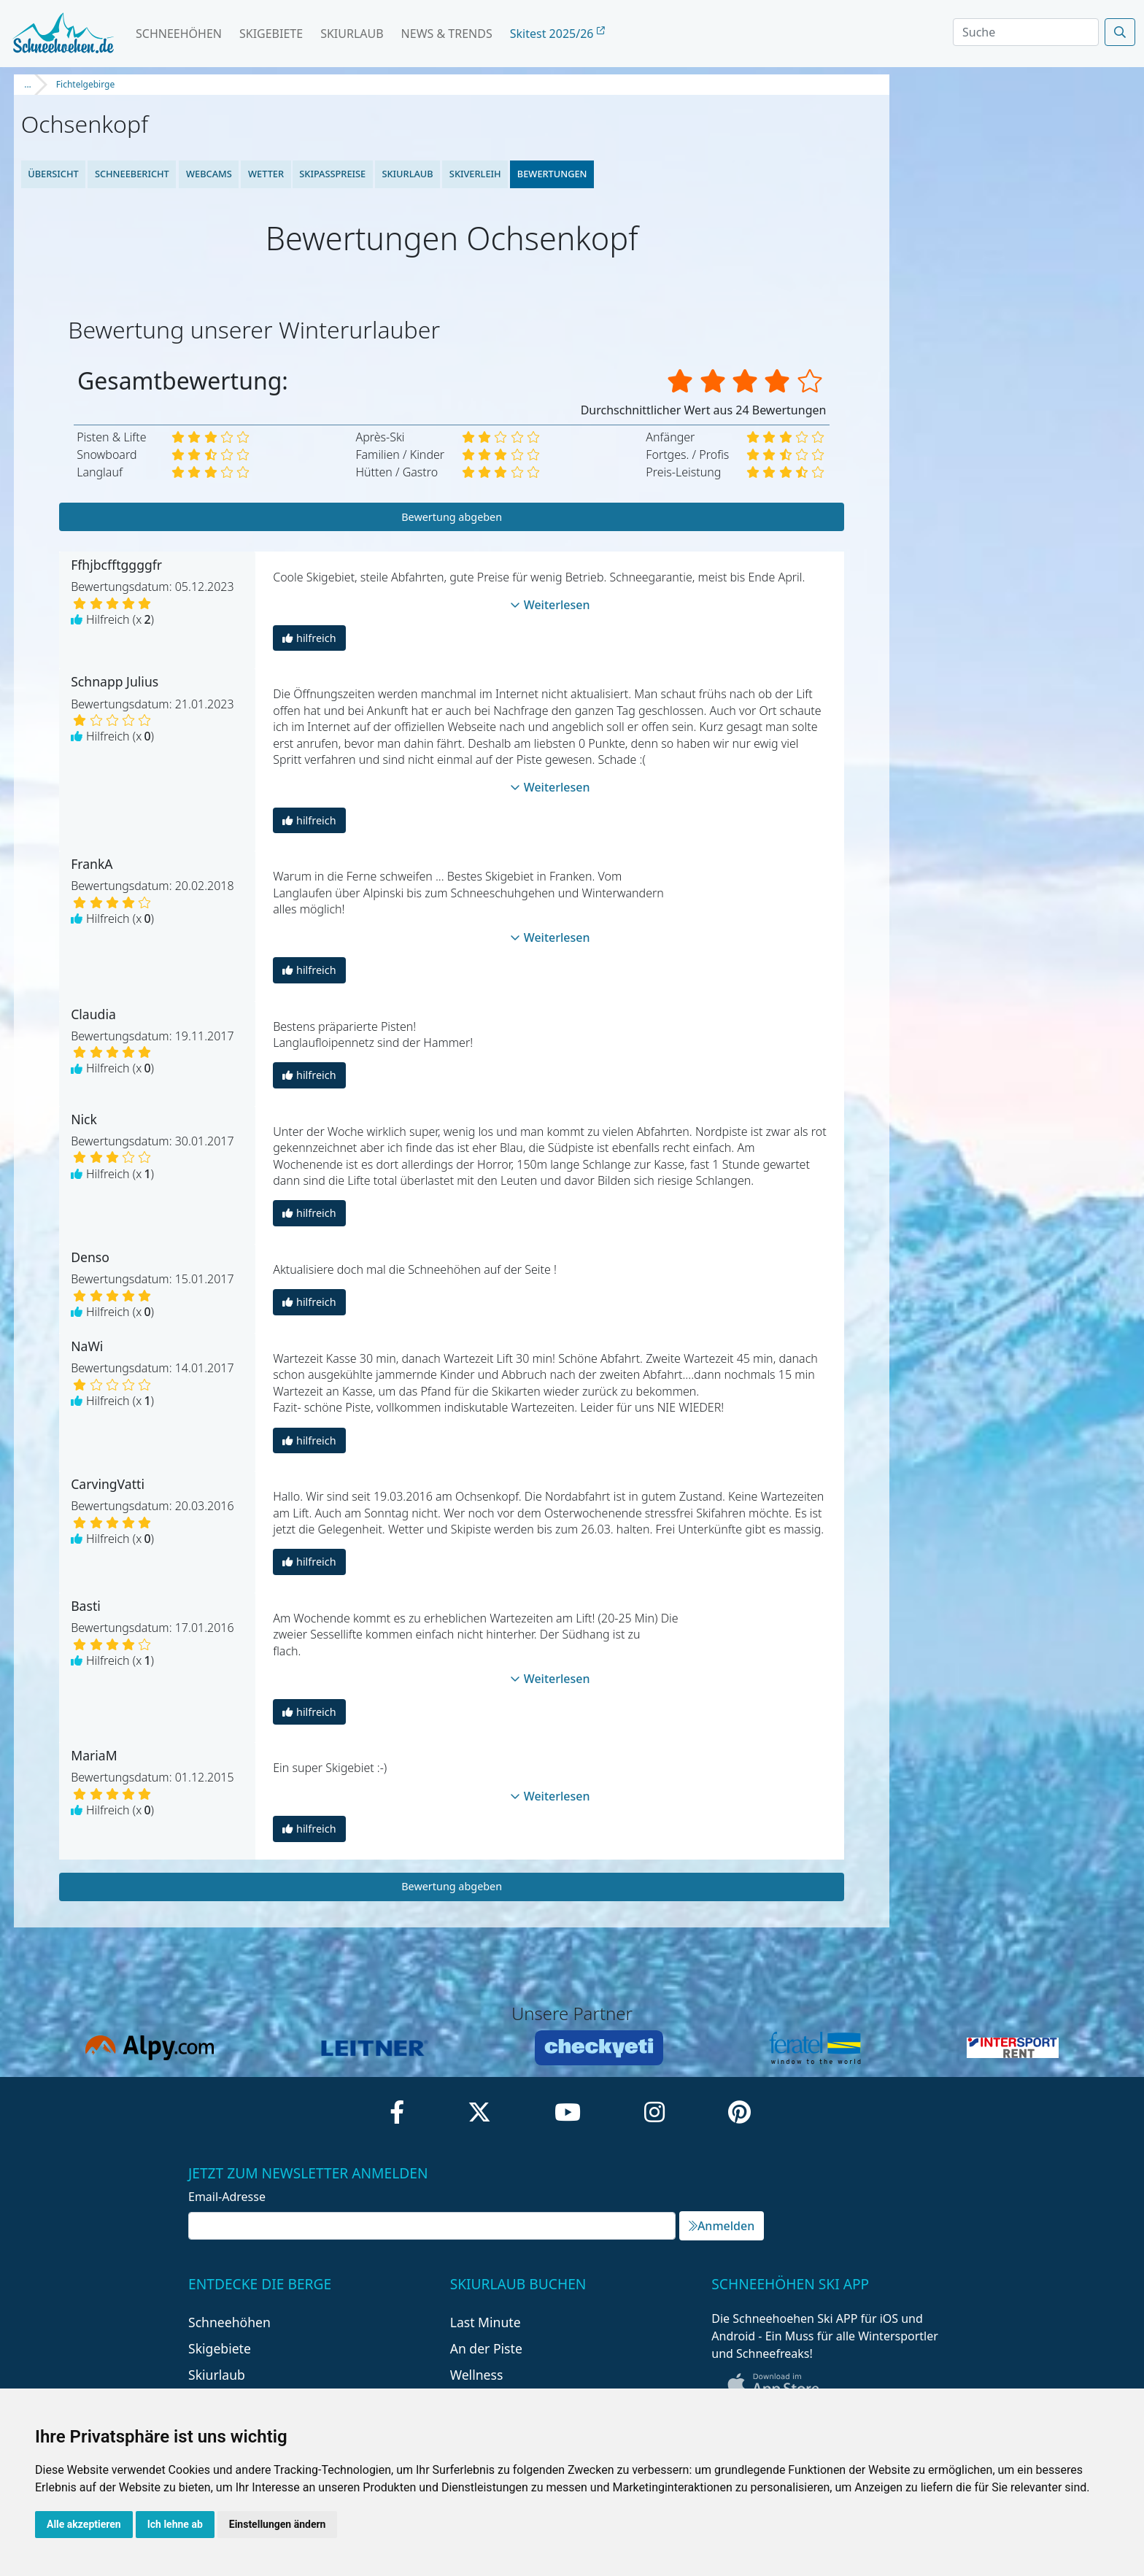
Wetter (265, 173)
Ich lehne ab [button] (175, 2524)
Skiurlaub (351, 34)
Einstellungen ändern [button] (277, 2524)
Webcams (208, 173)
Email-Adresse (227, 2197)
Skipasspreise (332, 173)
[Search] (1026, 32)
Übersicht (53, 173)
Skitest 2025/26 (557, 34)
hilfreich (309, 638)
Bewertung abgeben (451, 517)
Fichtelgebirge (85, 84)
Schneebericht (132, 173)
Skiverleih (475, 173)
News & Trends (446, 34)
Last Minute (485, 2322)
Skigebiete (271, 34)
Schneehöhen (179, 34)
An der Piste (486, 2348)
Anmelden (721, 2226)
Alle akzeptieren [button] (84, 2524)
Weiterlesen (550, 605)
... (27, 84)
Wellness (476, 2374)
